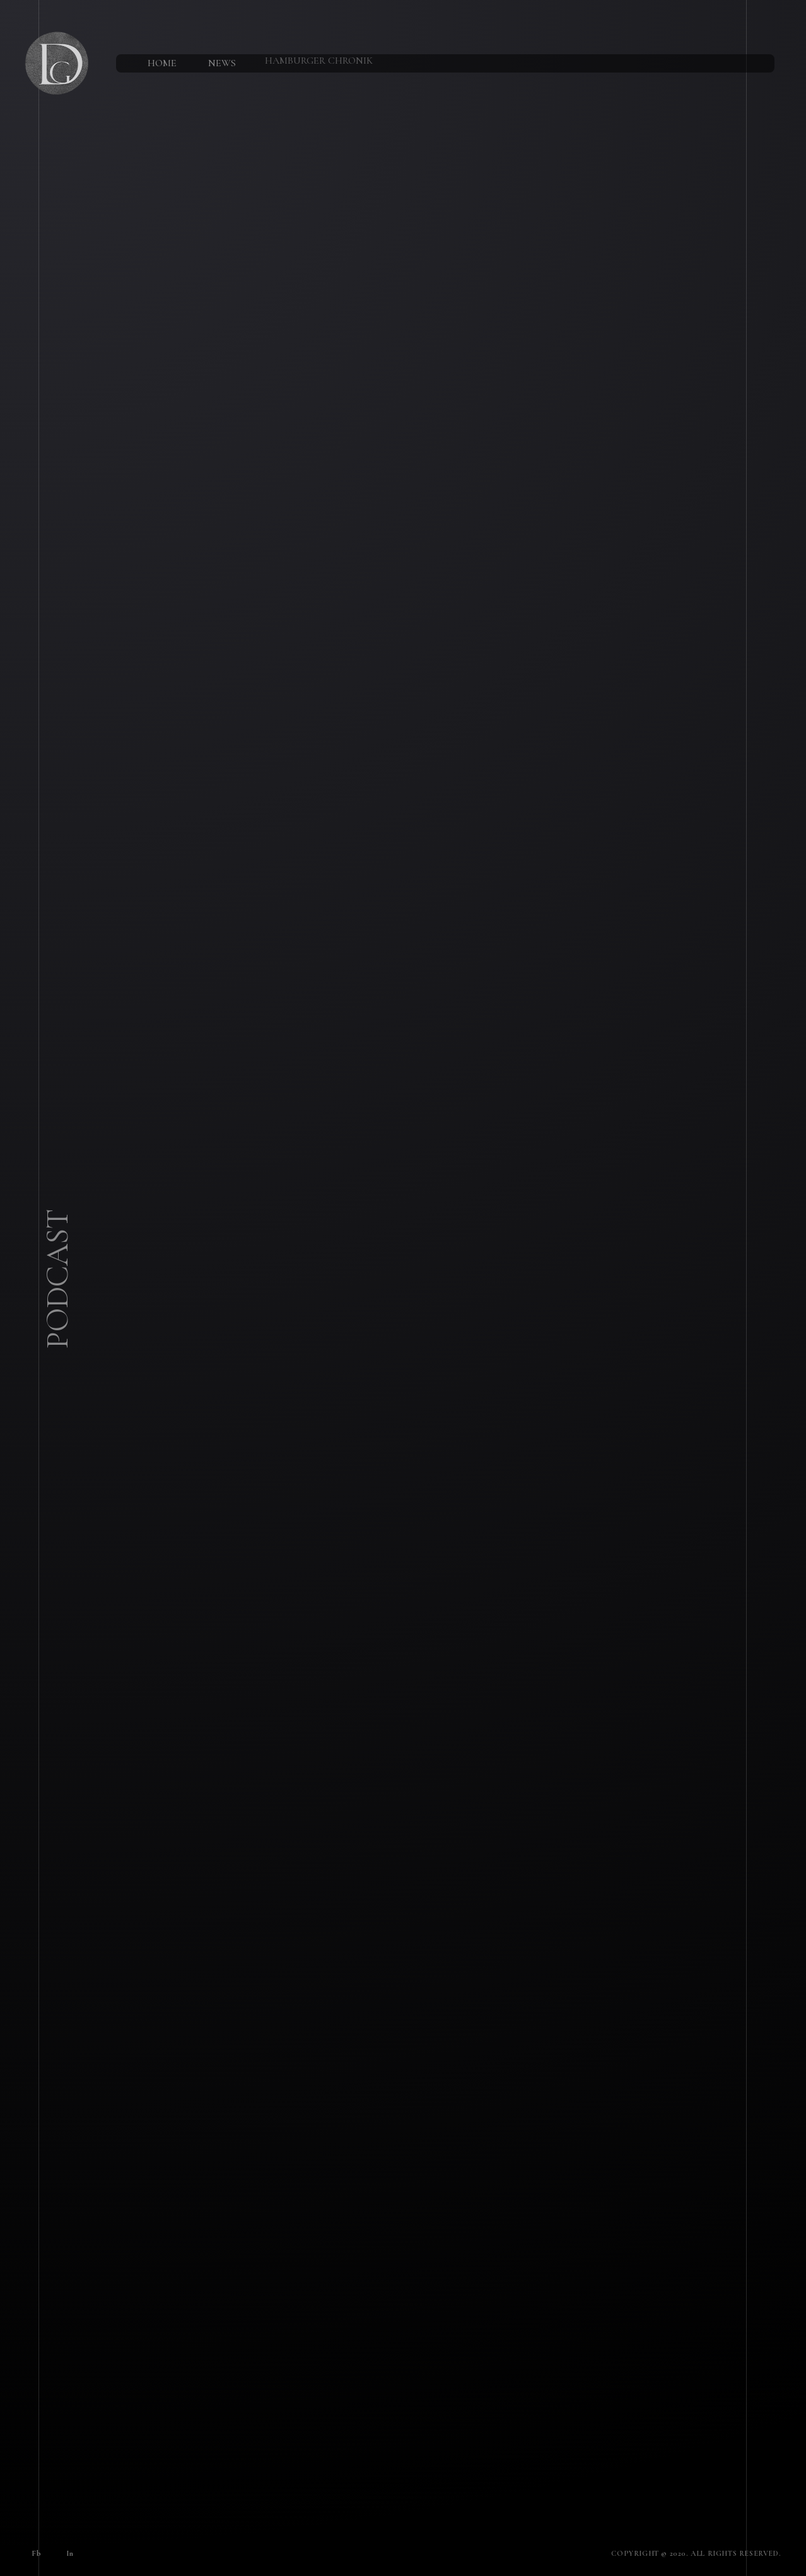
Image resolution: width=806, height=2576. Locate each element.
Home (158, 59)
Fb (32, 2549)
